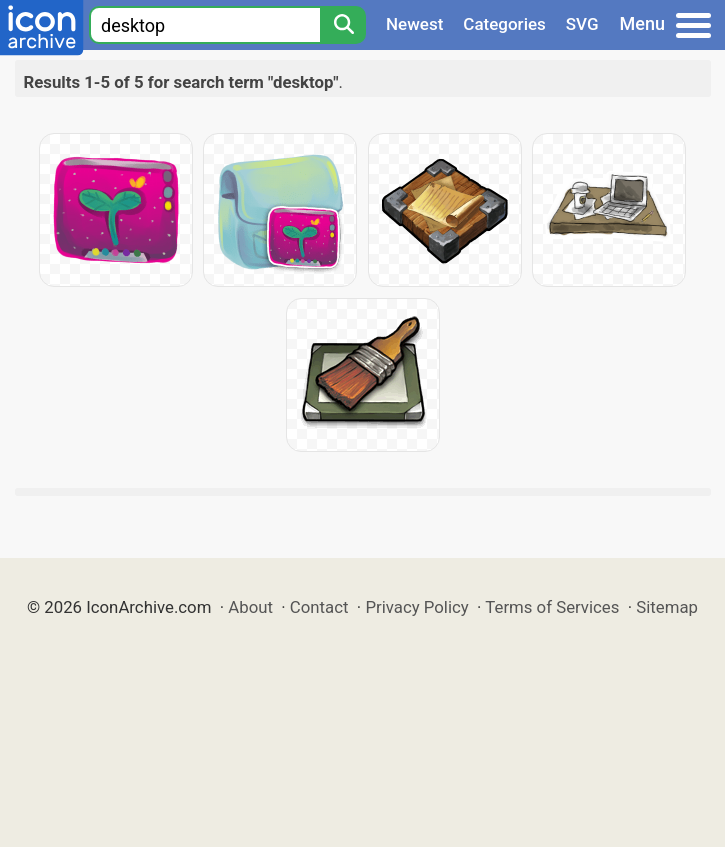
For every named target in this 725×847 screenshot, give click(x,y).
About (250, 607)
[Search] (343, 25)
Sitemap (667, 607)
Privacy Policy (416, 607)
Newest (414, 24)
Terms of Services (552, 607)
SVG (582, 24)
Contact (319, 607)
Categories (504, 24)
